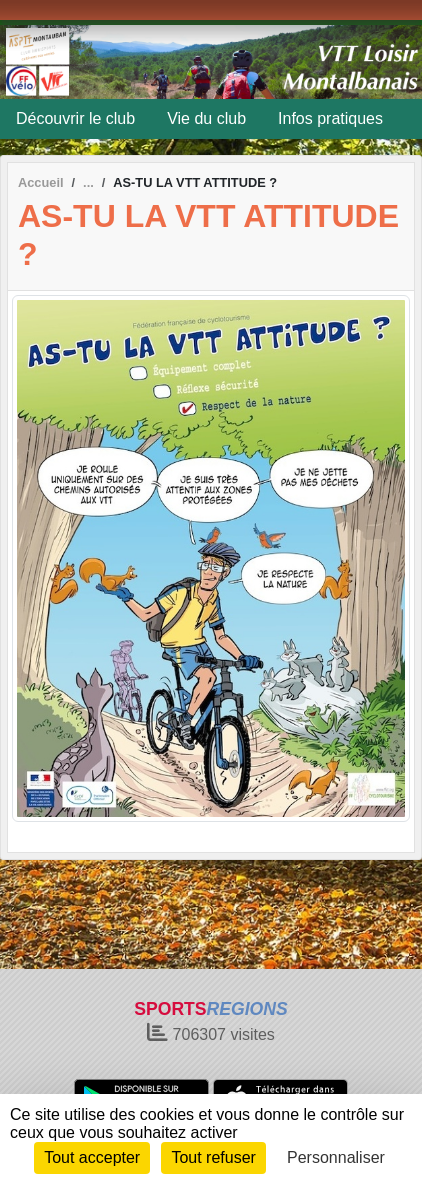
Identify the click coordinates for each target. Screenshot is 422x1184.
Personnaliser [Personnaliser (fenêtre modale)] (336, 1157)
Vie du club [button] (206, 118)
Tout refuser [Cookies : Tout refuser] (213, 1157)
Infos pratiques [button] (330, 118)
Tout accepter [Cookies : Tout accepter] (92, 1157)
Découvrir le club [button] (75, 118)
